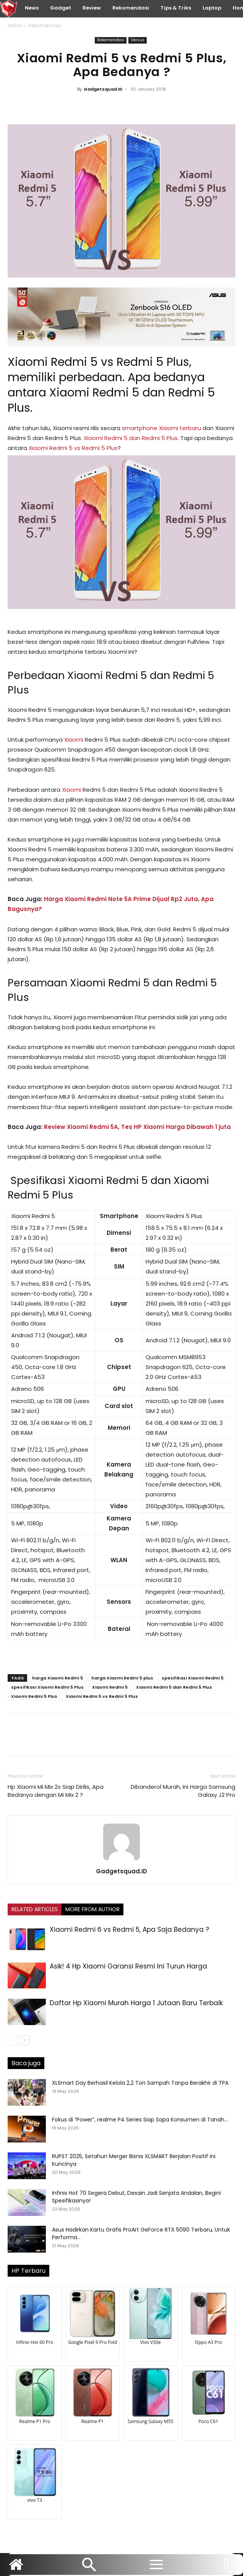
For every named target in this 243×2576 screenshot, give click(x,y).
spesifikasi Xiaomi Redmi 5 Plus (47, 1687)
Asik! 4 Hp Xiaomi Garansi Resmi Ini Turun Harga (128, 1966)
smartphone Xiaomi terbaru (161, 428)
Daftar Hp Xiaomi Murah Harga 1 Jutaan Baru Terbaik (136, 2003)
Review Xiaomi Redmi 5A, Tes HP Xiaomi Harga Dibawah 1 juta (137, 1127)
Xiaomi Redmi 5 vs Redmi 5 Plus (98, 362)
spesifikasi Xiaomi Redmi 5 (193, 1678)
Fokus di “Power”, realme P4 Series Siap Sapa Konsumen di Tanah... (140, 2119)
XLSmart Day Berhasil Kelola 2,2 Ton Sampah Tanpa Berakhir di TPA (140, 2083)
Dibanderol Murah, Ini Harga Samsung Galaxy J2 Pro (183, 1791)
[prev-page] (12, 2040)
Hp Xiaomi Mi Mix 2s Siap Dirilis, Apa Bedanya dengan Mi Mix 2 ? (56, 1791)
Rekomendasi (45, 25)
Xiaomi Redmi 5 (110, 1687)
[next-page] (24, 2040)
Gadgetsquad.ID (103, 89)
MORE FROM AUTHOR (92, 1909)
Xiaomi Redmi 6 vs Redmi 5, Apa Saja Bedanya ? (129, 1929)
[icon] (226, 2568)
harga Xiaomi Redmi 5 (57, 1678)
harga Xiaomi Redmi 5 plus (122, 1678)
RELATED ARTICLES (34, 1909)
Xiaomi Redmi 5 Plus (34, 1696)
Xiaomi (74, 740)
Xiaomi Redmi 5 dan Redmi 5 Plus (131, 438)
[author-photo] (121, 1860)
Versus (137, 40)
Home (14, 25)
